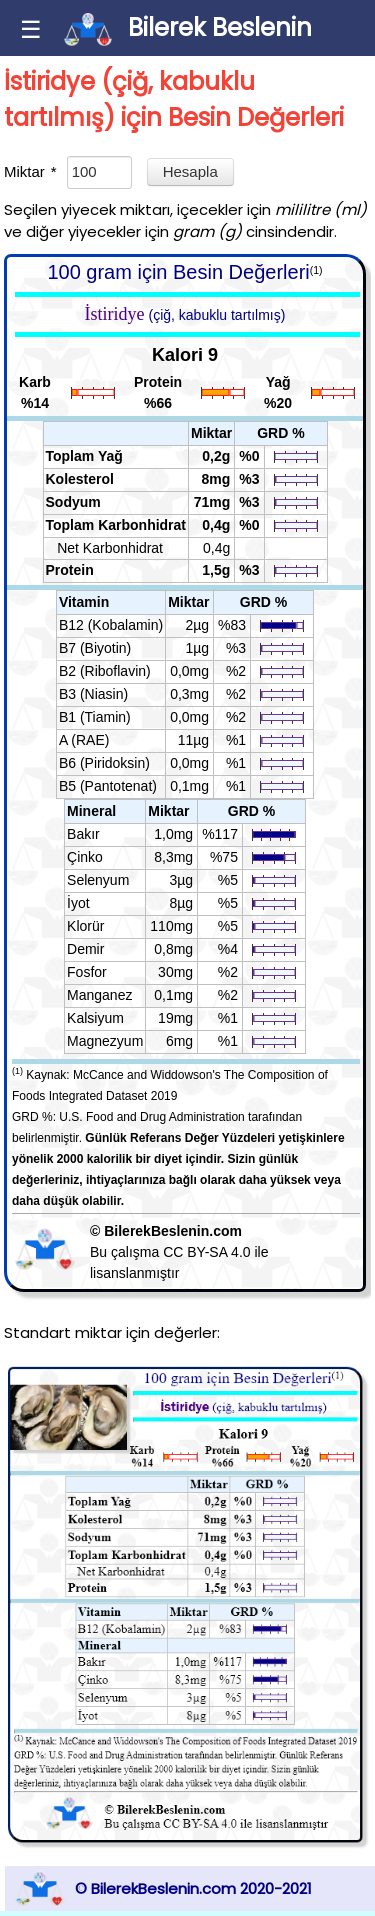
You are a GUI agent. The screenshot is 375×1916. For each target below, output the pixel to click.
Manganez (99, 995)
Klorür (85, 926)
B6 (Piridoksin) (104, 763)
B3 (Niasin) (93, 694)
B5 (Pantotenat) (108, 786)
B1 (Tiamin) (95, 717)
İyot (78, 903)
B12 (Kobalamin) (111, 625)
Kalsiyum (95, 1018)
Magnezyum (105, 1041)
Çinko (85, 857)
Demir (85, 949)
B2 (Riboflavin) (105, 671)
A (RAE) (84, 740)
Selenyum (98, 880)
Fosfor (87, 972)
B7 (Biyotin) (95, 648)
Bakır (83, 834)
